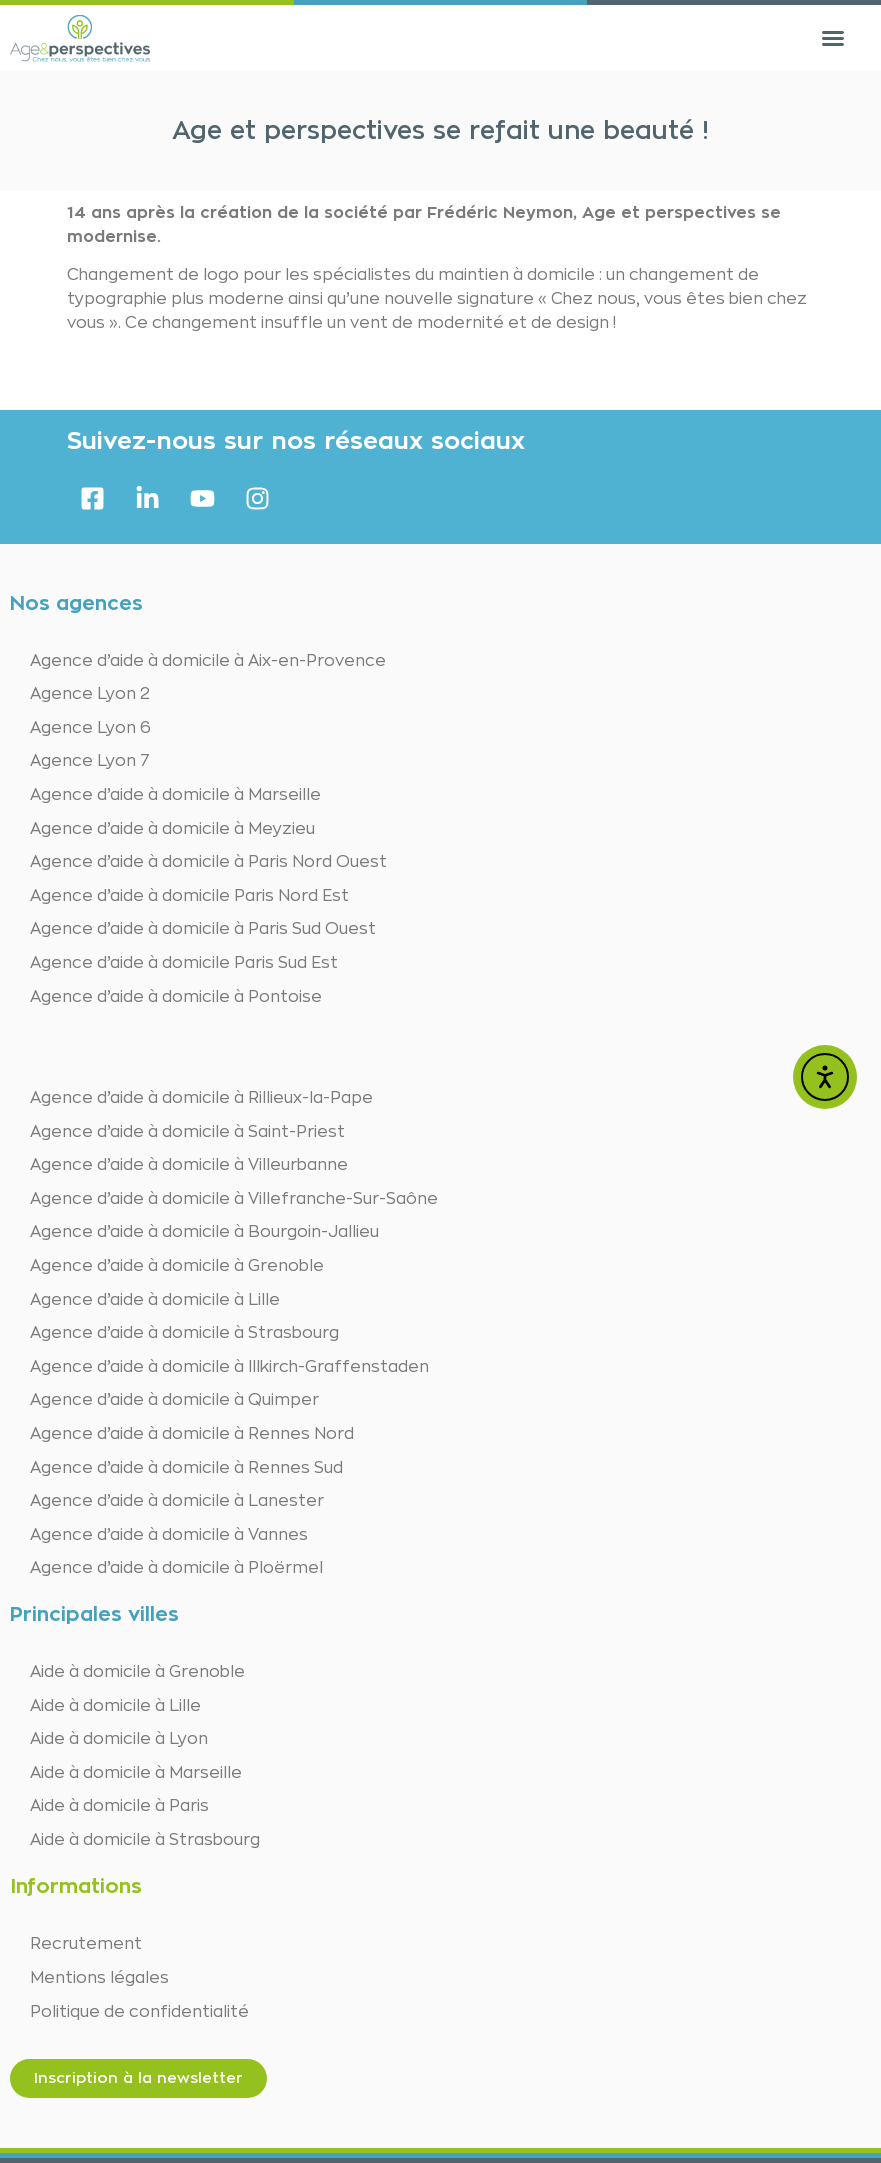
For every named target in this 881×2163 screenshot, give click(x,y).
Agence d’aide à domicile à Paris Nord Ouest (208, 862)
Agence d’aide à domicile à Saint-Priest (187, 1132)
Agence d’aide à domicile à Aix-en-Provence (208, 661)
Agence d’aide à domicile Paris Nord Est (189, 896)
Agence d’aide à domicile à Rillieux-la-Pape (201, 1098)
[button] (833, 38)
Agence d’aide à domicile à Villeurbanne (189, 1165)
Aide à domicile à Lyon (119, 1739)
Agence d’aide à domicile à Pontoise (176, 997)
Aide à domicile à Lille (115, 1706)
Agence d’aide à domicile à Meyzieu (172, 829)
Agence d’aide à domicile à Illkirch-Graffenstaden (229, 1367)
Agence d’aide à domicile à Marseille (175, 795)
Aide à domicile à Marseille (136, 1773)
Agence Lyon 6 (90, 728)
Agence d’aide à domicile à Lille (155, 1300)
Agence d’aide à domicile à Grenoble (177, 1266)
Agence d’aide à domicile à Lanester (177, 1501)
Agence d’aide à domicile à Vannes (169, 1535)
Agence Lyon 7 (90, 761)
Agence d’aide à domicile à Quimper (174, 1400)
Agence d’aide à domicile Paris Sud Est (184, 963)
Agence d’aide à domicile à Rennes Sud (186, 1468)
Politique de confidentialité (139, 2012)
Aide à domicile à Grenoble (137, 1672)
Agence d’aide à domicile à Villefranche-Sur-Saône (234, 1199)
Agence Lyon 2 (90, 694)
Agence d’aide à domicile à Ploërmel (176, 1568)
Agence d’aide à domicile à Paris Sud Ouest (203, 929)
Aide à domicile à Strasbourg (145, 1840)
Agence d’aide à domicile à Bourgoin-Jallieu (204, 1232)
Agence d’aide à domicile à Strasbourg (184, 1333)
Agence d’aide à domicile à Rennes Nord (192, 1434)
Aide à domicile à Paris (119, 1806)
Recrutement (86, 1944)
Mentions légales (99, 1978)
